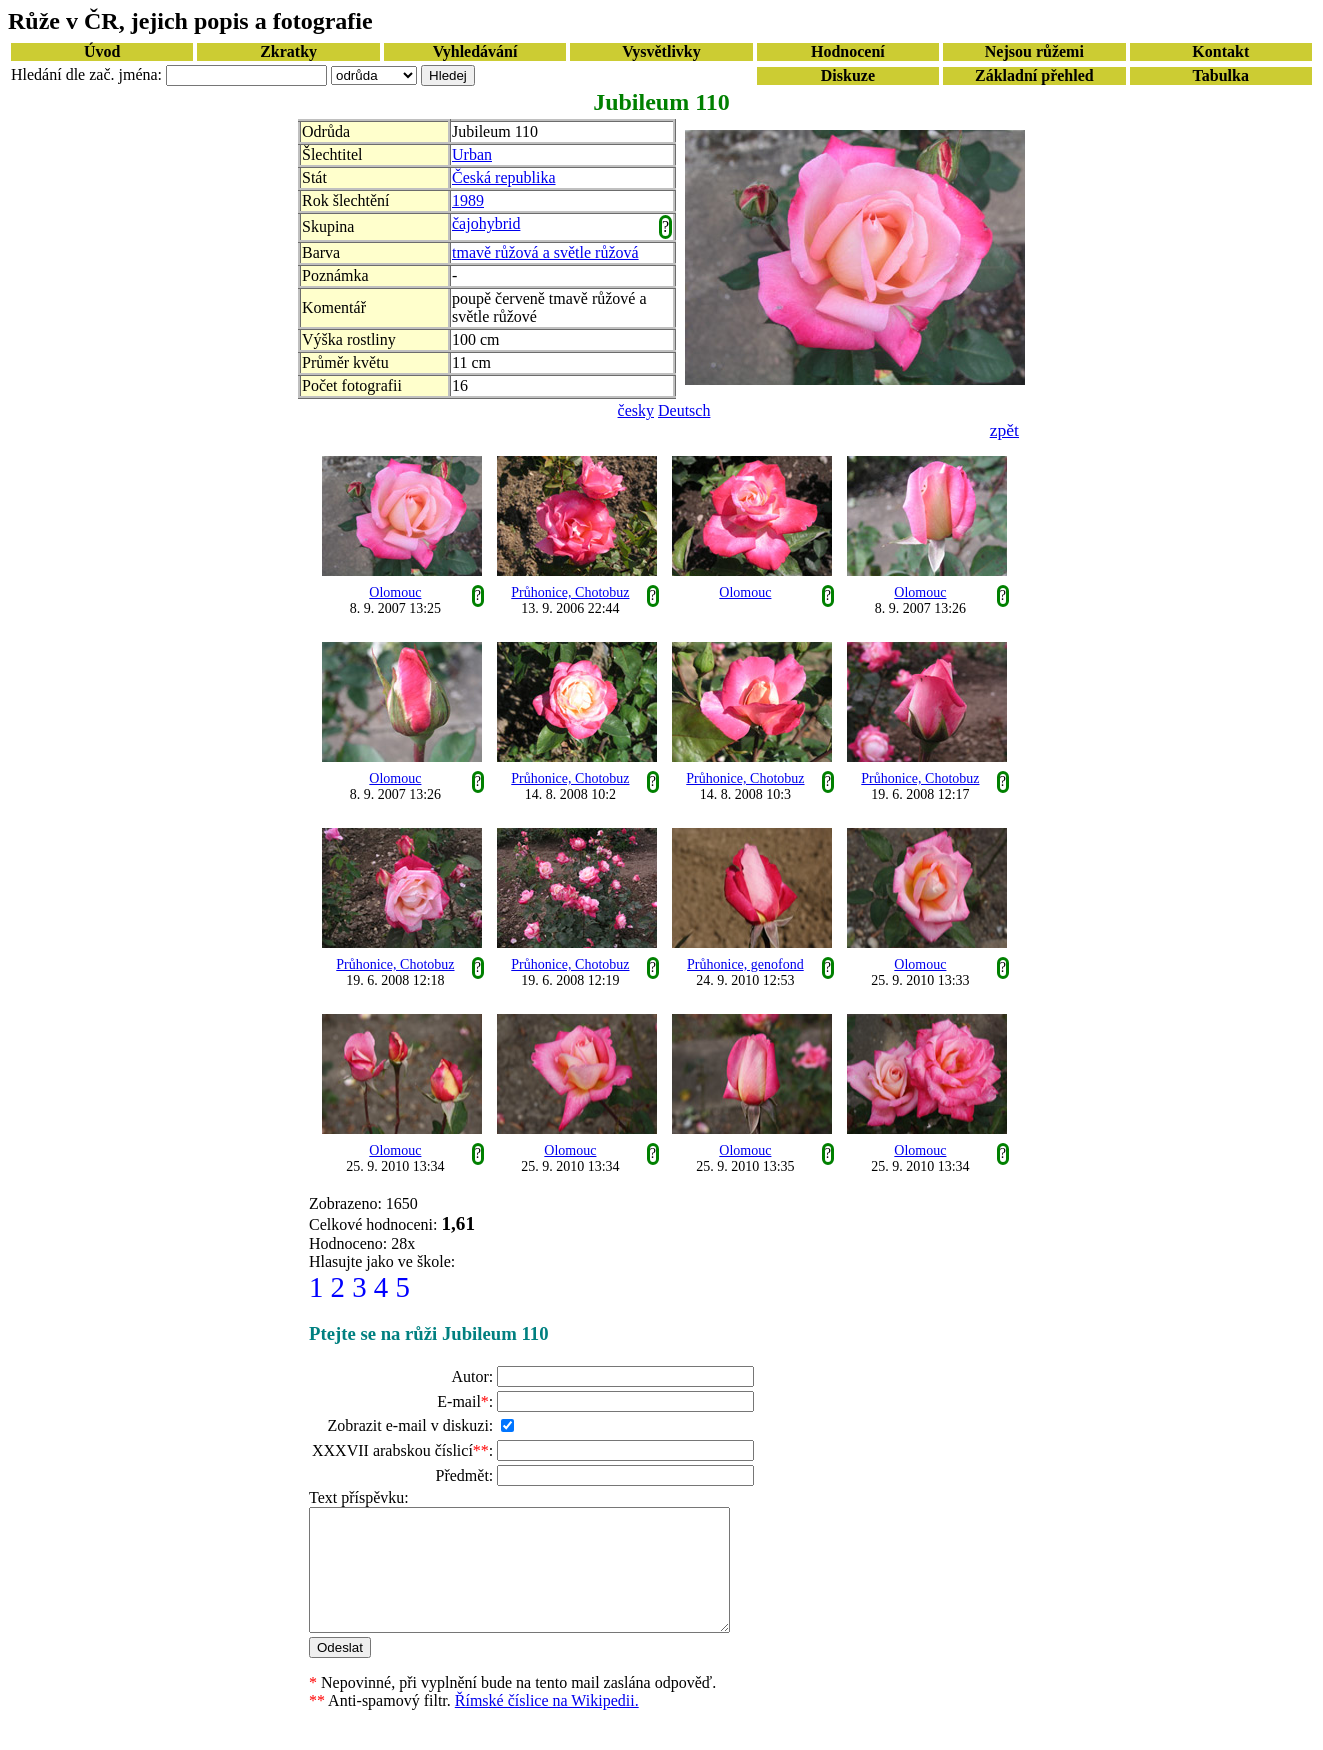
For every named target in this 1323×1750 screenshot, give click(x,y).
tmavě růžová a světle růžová (545, 252)
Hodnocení (848, 51)
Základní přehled (1034, 75)
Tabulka (1221, 75)
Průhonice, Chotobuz (570, 592)
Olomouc (395, 592)
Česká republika (504, 177)
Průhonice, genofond (745, 964)
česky (636, 410)
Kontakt (1220, 51)
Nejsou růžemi (1034, 51)
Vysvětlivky (661, 51)
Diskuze (848, 75)
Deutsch (684, 410)
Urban (472, 154)
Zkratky (288, 51)
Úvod (102, 51)
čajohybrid (486, 223)
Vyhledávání (475, 51)
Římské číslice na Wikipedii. (547, 1724)
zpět (1004, 430)
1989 (468, 200)
